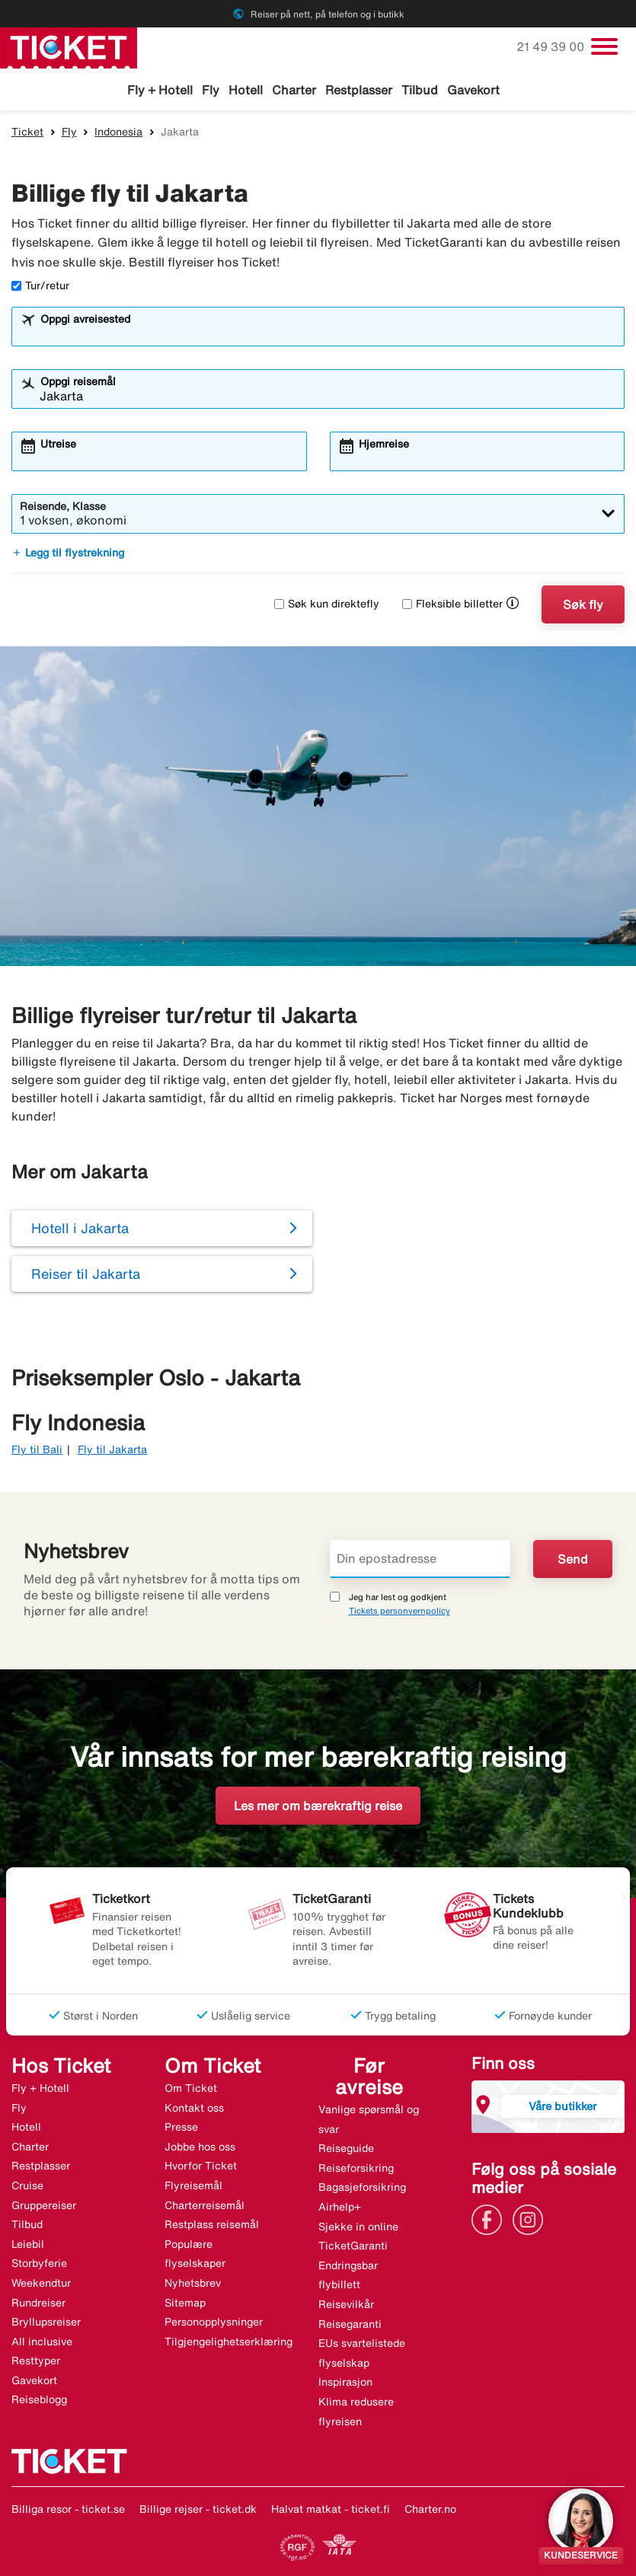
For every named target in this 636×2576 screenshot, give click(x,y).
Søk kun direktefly (326, 603)
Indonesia (118, 131)
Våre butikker (562, 2106)
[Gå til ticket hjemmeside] (68, 46)
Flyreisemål (193, 2185)
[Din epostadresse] (420, 1559)
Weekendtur (41, 2283)
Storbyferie (39, 2263)
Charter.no (430, 2509)
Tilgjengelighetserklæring (228, 2341)
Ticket (27, 131)
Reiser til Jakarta (85, 1273)
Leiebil (27, 2244)
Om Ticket (191, 2088)
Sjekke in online (358, 2226)
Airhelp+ (339, 2206)
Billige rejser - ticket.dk (198, 2509)
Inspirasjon (345, 2382)
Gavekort (473, 90)
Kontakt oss (194, 2108)
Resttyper (35, 2360)
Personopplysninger (214, 2321)
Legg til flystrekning (67, 552)
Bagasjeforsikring (362, 2187)
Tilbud (419, 90)
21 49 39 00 (551, 46)
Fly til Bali (36, 1449)
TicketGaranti (353, 2245)
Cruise (27, 2185)
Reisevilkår (346, 2304)
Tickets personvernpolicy (399, 1610)
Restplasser (358, 90)
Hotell (246, 90)
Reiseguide (346, 2148)
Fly (210, 90)
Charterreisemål (204, 2205)
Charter (294, 90)
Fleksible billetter (452, 603)
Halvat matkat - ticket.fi (330, 2509)
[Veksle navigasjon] (604, 46)
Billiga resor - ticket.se (68, 2509)
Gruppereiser (43, 2205)
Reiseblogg (39, 2399)
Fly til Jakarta (112, 1449)
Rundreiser (38, 2302)
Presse (181, 2127)
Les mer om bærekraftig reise (318, 1806)
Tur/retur (40, 285)
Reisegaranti (350, 2324)
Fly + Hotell (160, 90)
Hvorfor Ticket (201, 2165)
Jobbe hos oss (200, 2146)
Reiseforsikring (356, 2168)
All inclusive (41, 2341)
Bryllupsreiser (46, 2321)
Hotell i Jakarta (80, 1228)
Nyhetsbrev (193, 2283)
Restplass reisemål (212, 2224)
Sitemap (185, 2302)
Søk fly (583, 604)
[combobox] (328, 333)
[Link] (490, 2218)
